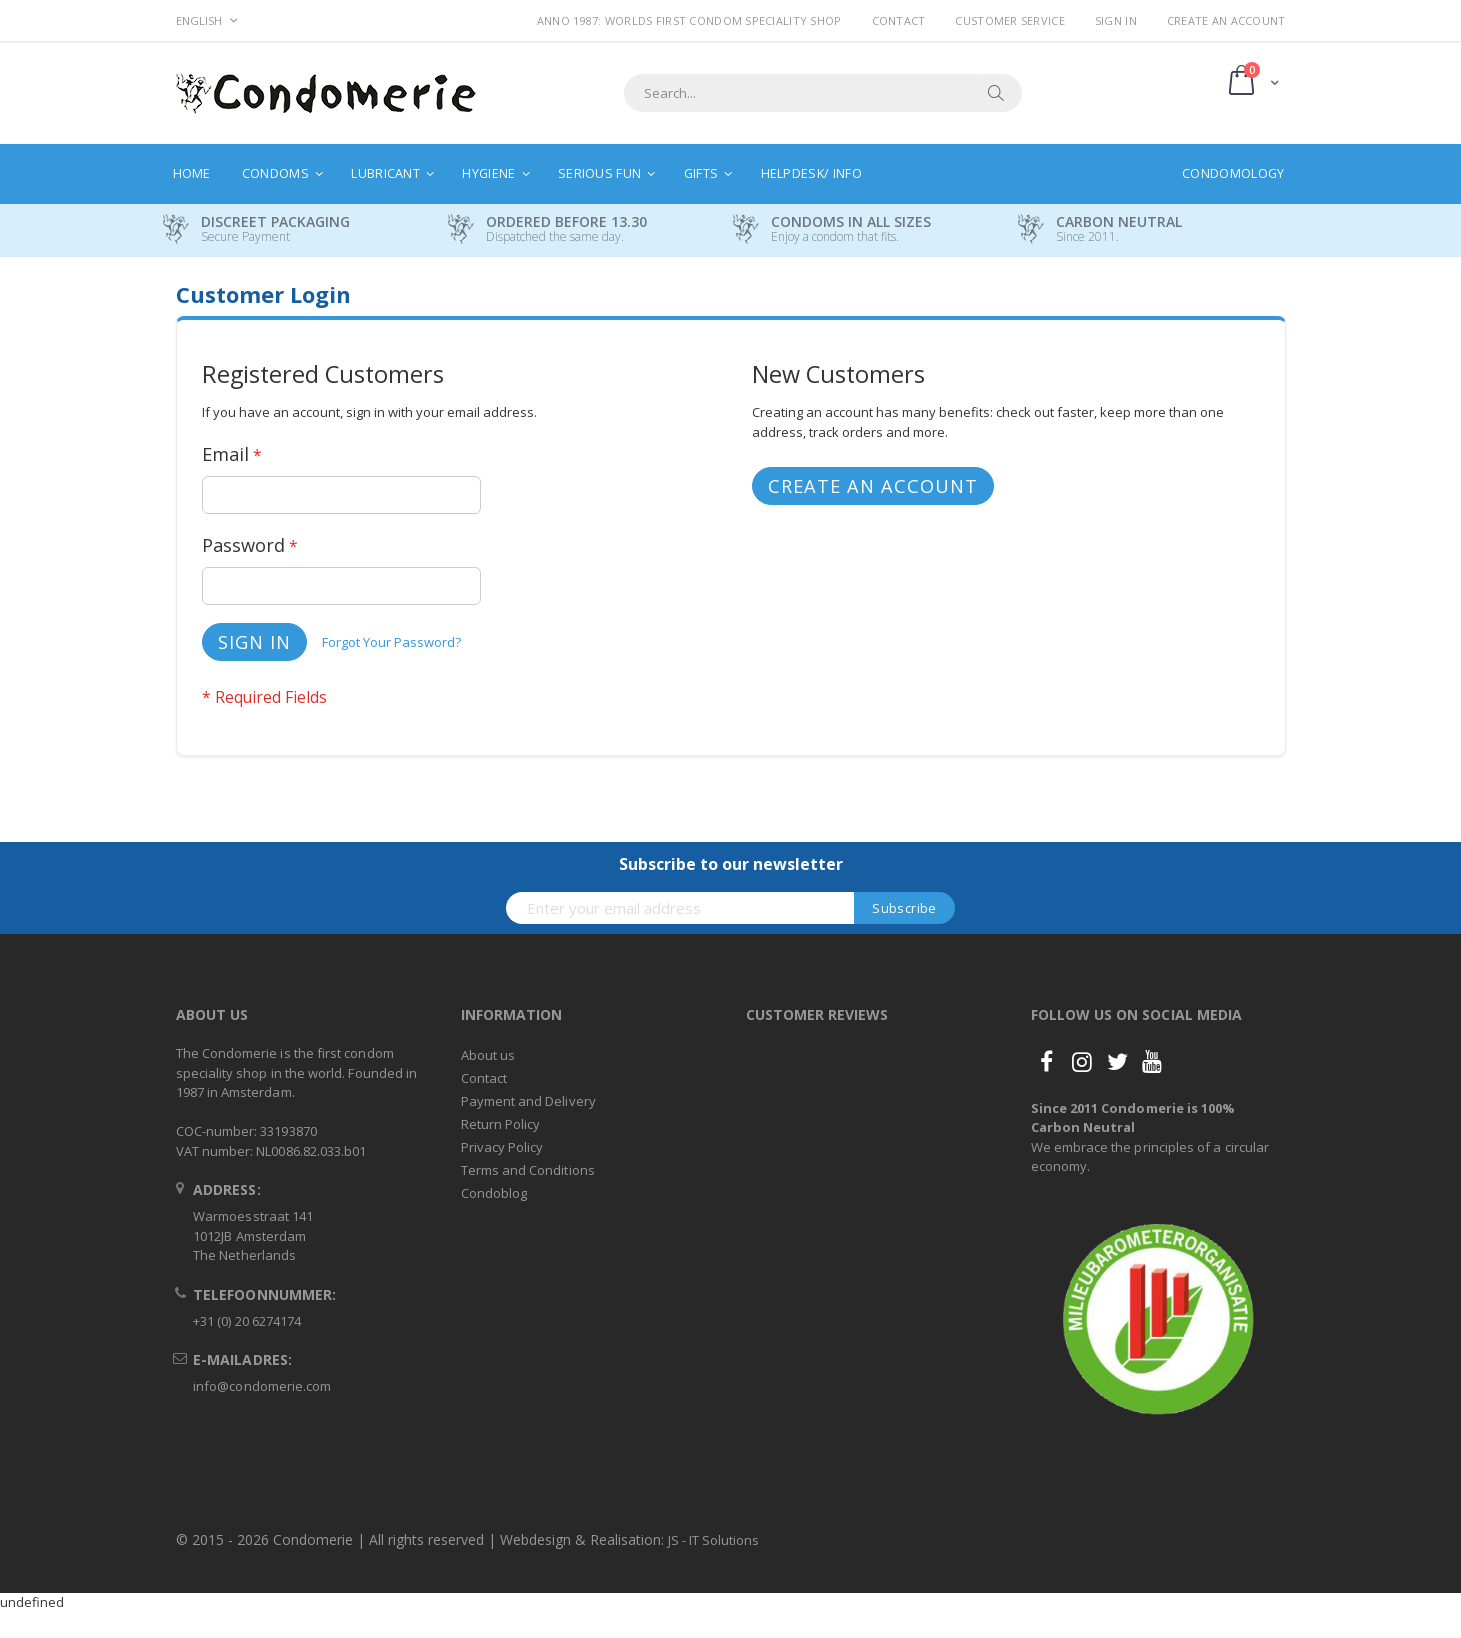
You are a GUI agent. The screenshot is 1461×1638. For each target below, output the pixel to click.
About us (488, 1055)
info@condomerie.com (262, 1386)
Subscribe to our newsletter (731, 864)
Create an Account (1226, 20)
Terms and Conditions (528, 1170)
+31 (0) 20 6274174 (247, 1321)
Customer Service (1009, 20)
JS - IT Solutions (713, 1540)
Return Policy (501, 1124)
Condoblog (494, 1193)
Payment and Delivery (528, 1101)
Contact (899, 20)
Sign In (1116, 20)
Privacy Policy (502, 1147)
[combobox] (823, 93)
